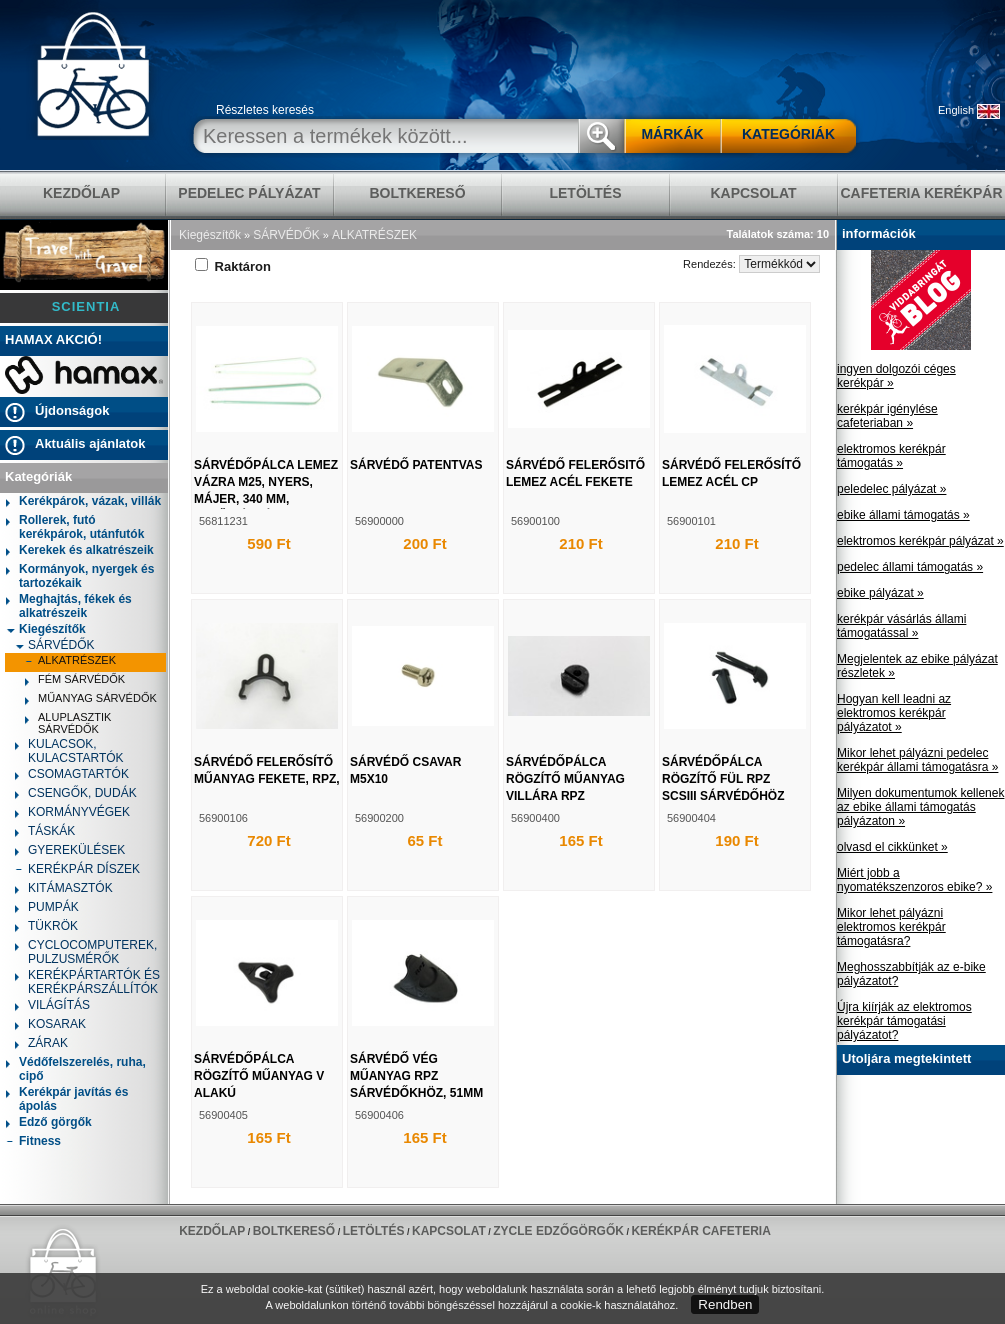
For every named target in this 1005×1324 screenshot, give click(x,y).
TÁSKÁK (45, 832)
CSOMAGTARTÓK (72, 775)
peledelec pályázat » (891, 489)
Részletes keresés (265, 110)
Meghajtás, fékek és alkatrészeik (69, 606)
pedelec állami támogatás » (910, 567)
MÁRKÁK (672, 134)
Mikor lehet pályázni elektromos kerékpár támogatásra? (891, 927)
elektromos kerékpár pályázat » (920, 541)
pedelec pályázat (249, 193)
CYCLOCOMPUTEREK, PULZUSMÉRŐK (86, 952)
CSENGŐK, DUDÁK (76, 794)
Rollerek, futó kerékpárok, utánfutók (75, 527)
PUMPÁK (47, 908)
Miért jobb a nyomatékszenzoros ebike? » (914, 880)
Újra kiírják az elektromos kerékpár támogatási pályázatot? (904, 1021)
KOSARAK (50, 1025)
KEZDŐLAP (81, 193)
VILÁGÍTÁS (52, 1006)
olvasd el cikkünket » (892, 847)
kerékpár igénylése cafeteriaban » (887, 416)
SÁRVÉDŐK (54, 645)
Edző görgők (49, 1123)
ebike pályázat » (880, 593)
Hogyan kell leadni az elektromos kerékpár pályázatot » (894, 713)
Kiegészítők (46, 629)
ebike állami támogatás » (903, 515)
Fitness (33, 1142)
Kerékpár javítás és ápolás (67, 1099)
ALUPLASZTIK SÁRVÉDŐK (68, 723)
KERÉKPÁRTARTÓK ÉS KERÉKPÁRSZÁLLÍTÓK (87, 982)
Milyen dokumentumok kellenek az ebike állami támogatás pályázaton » (920, 807)
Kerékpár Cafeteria (700, 1231)
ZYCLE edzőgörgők (558, 1231)
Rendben (725, 1304)
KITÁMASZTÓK (64, 889)
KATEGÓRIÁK (788, 134)
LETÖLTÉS (585, 193)
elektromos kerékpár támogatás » (891, 456)
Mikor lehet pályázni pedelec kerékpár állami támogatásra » (917, 760)
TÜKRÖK (46, 927)
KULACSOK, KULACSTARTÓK (69, 751)
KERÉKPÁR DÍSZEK (77, 870)
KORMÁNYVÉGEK (72, 813)
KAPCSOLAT (753, 193)
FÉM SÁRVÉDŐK (75, 681)
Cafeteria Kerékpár (921, 193)
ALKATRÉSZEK (70, 662)
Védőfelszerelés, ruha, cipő (76, 1069)
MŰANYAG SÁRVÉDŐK (91, 700)
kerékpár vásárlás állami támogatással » (901, 626)
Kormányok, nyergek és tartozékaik (80, 576)
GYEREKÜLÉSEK (70, 851)
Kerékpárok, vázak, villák (83, 502)
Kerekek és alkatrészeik (80, 551)
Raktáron (233, 266)
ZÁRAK (41, 1044)
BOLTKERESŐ (417, 193)
